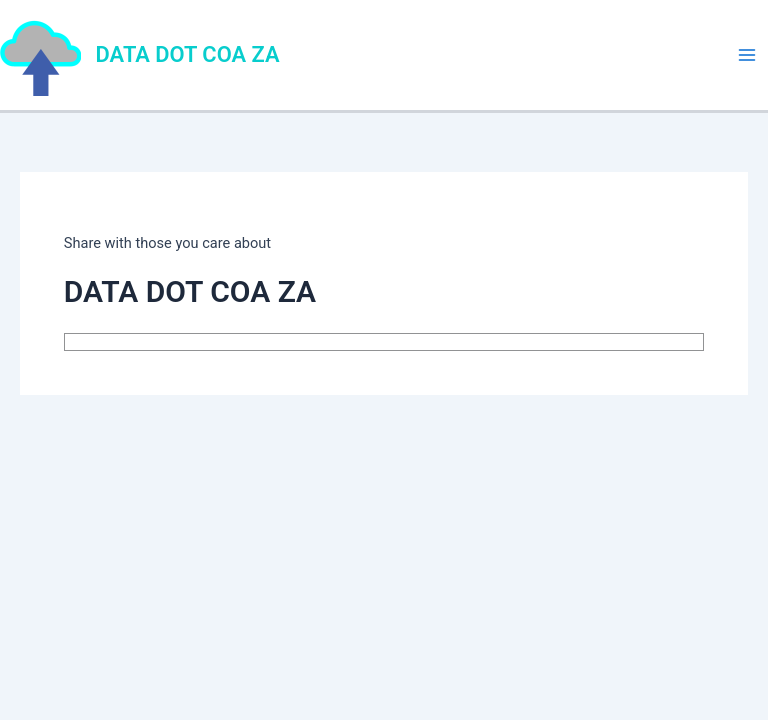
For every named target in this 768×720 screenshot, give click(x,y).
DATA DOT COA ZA (188, 54)
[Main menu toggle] (747, 55)
